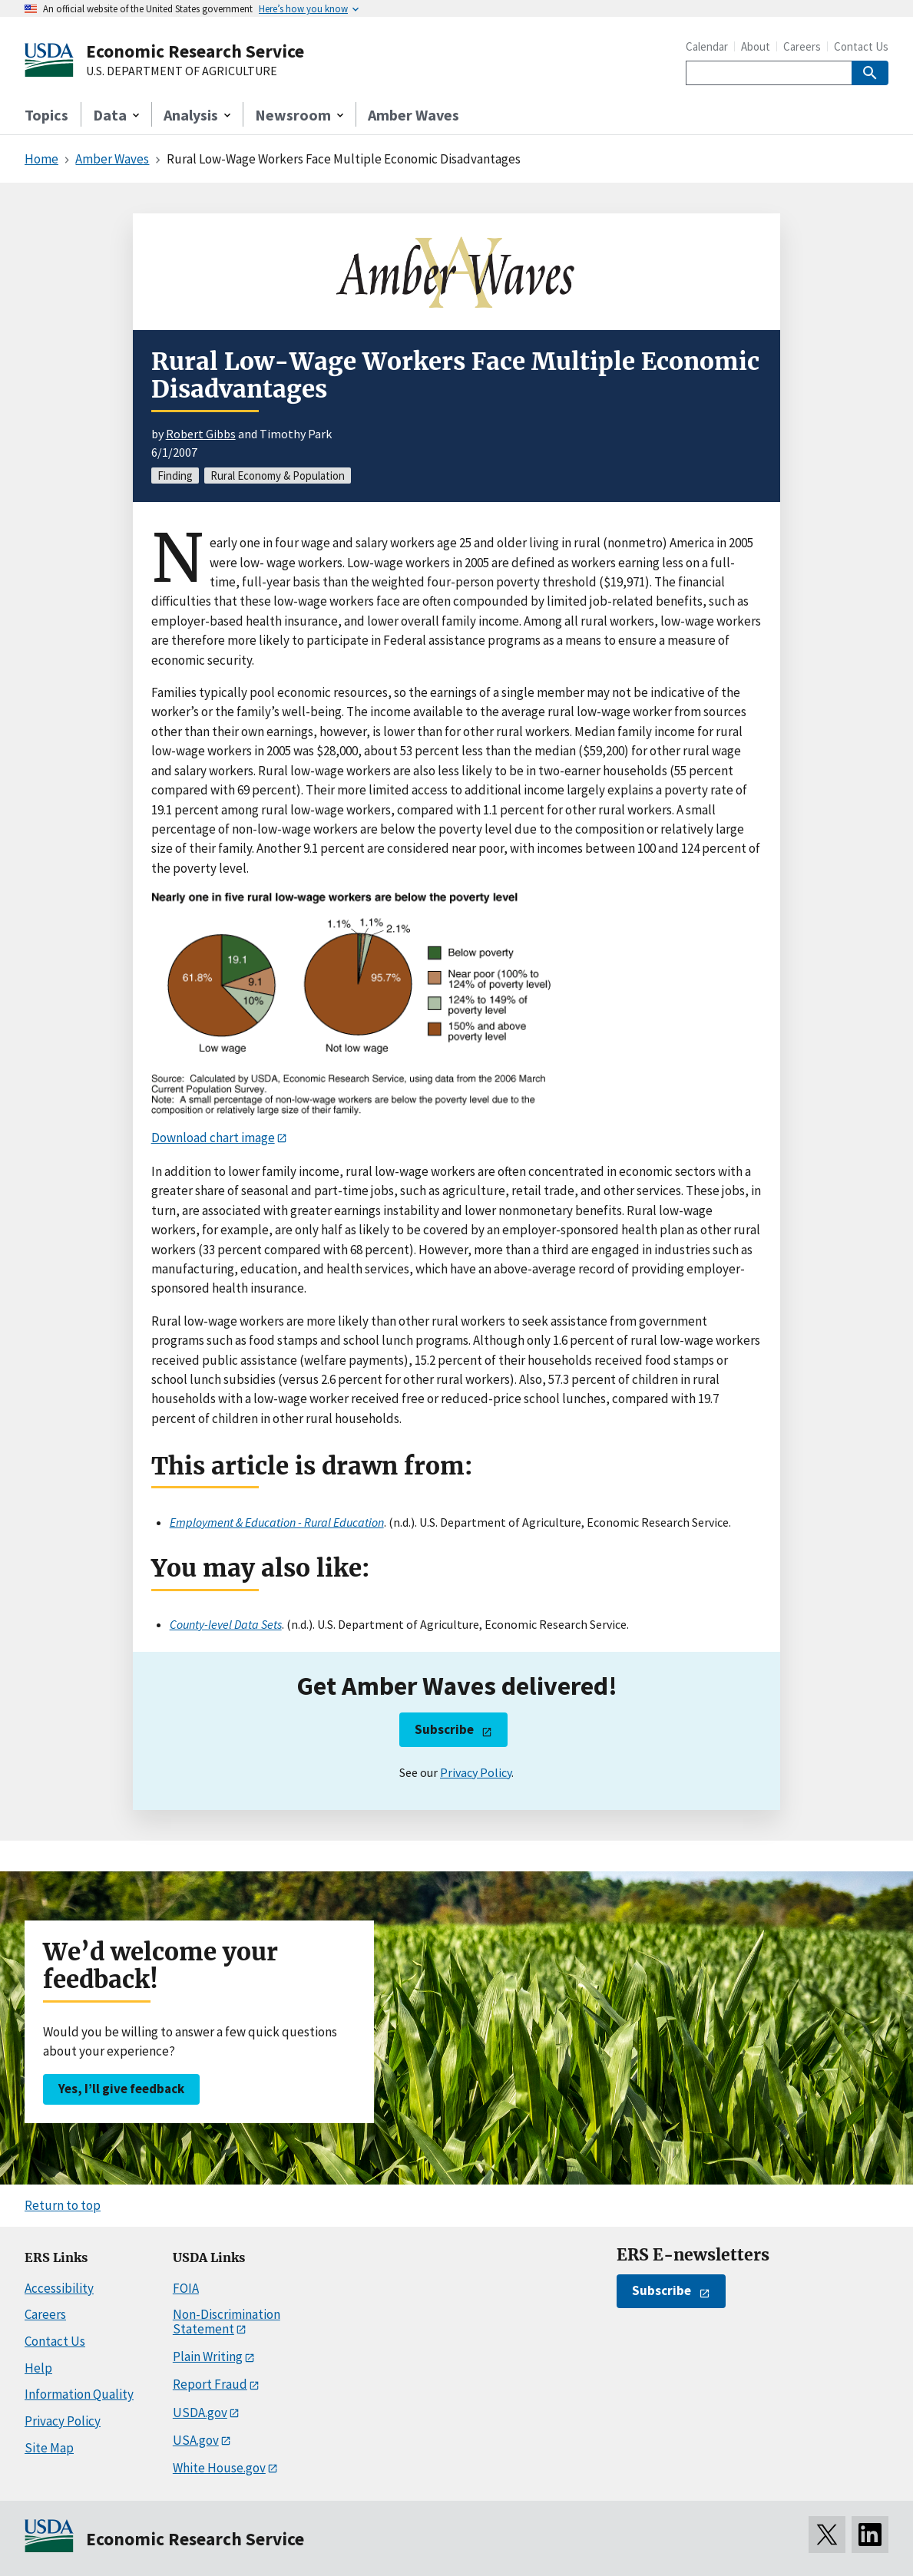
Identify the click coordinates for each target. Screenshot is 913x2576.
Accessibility (59, 2288)
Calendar (707, 46)
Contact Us (861, 46)
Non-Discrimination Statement (226, 2321)
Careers (802, 46)
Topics (46, 114)
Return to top (63, 2205)
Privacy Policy (475, 1772)
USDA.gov (200, 2412)
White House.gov (219, 2467)
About (755, 46)
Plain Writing (208, 2356)
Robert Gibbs (201, 433)
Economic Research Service (195, 51)
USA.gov (196, 2440)
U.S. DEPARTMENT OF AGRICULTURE (181, 71)
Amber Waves (413, 114)
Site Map (49, 2447)
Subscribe (444, 1729)
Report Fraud (210, 2384)
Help (38, 2368)
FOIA (186, 2288)
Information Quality (79, 2394)
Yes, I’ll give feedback (121, 2088)
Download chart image (213, 1137)
